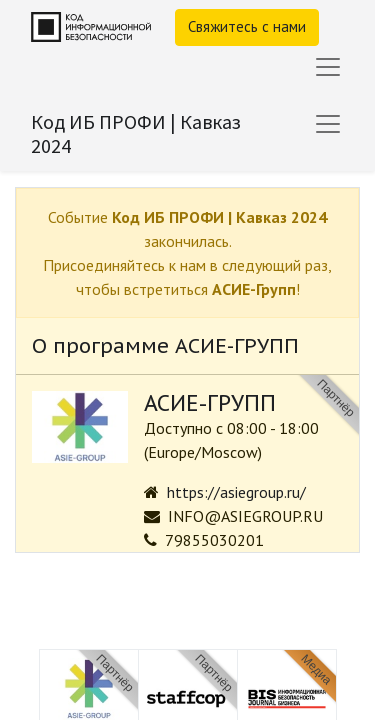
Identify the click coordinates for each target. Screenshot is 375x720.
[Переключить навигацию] (328, 124)
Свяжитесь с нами (247, 26)
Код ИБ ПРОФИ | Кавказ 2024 (136, 133)
